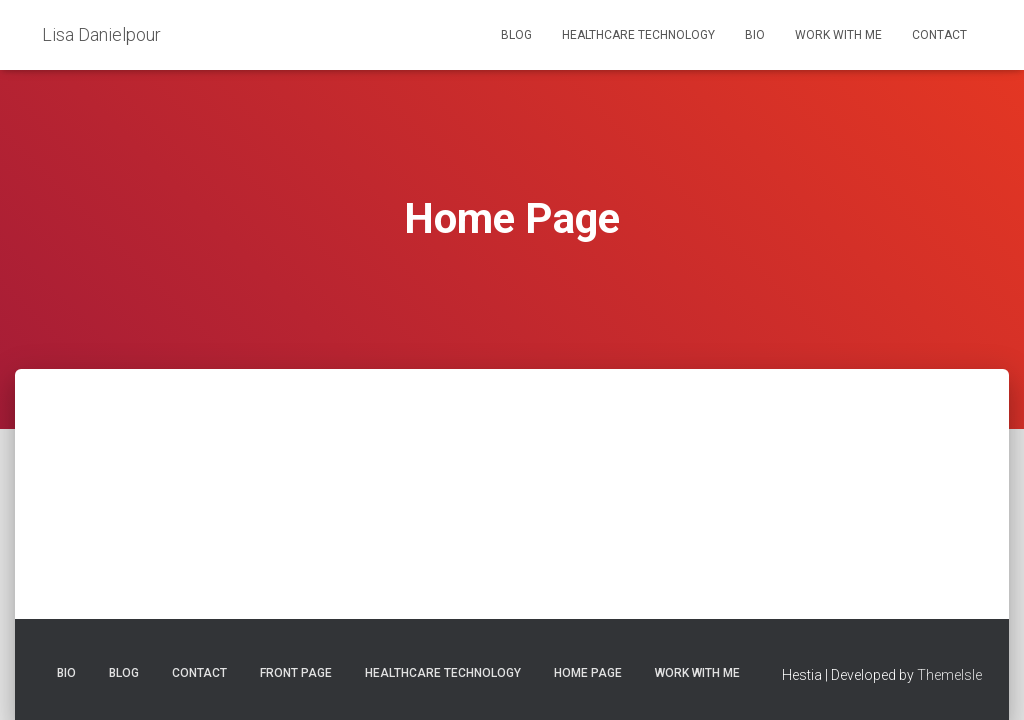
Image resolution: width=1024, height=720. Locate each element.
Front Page (296, 673)
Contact (939, 35)
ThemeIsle (949, 675)
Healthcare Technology (638, 35)
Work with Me (838, 35)
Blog (516, 35)
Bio (755, 35)
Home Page (588, 673)
